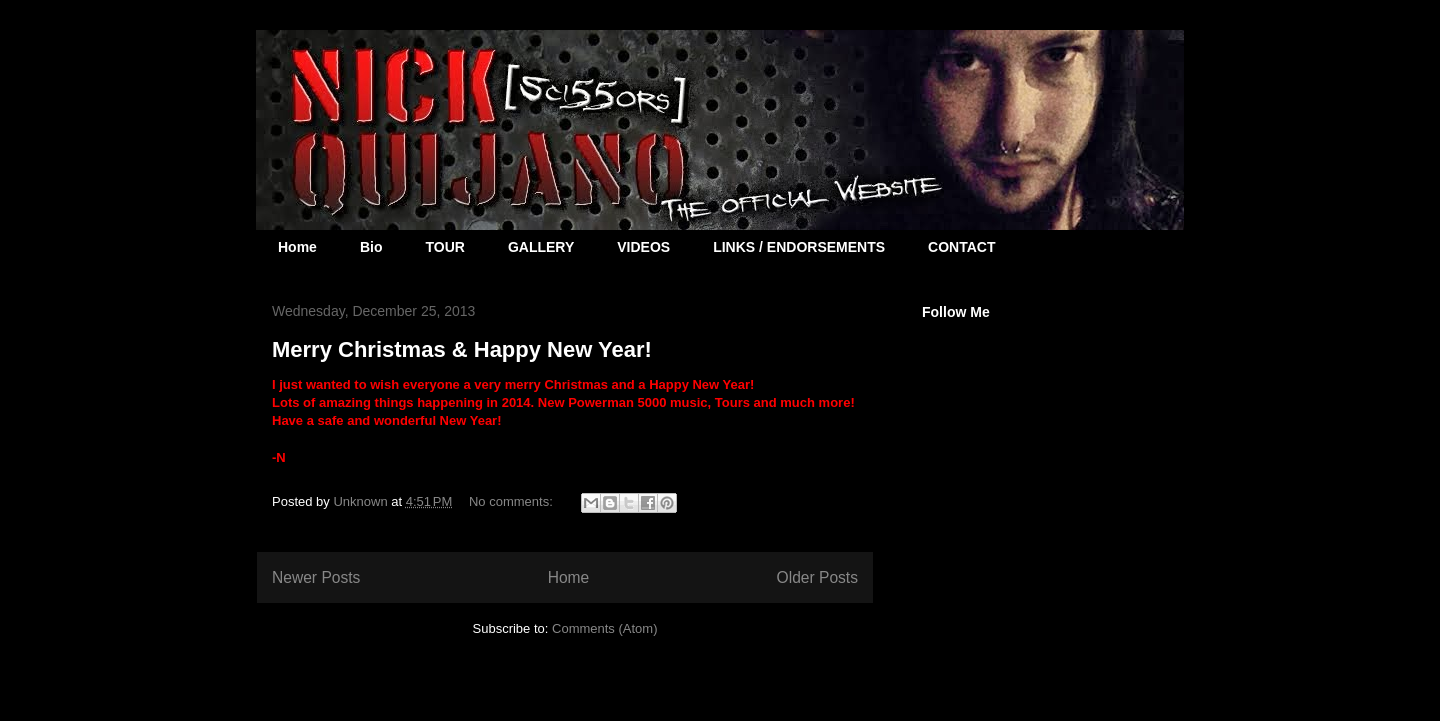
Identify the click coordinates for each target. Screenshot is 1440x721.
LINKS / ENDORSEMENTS (799, 247)
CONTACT (961, 247)
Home (297, 247)
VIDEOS (643, 247)
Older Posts (817, 577)
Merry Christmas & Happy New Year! (462, 349)
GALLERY (541, 247)
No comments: (512, 501)
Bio (371, 247)
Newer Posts (316, 577)
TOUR (444, 247)
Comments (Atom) (604, 628)
